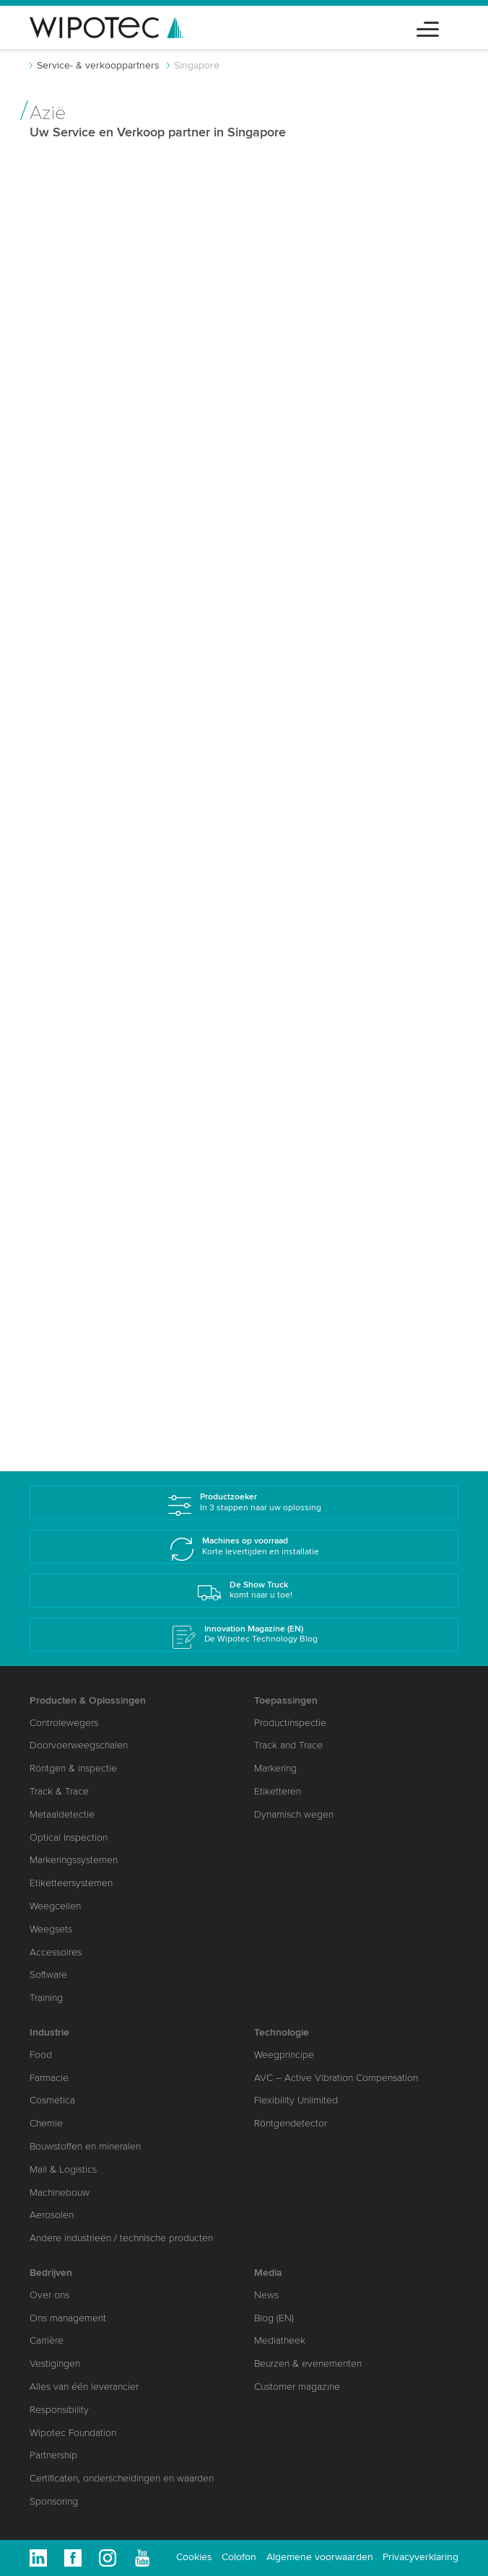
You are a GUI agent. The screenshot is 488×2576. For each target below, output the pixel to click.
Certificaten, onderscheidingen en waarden (122, 2478)
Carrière (47, 2340)
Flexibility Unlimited (296, 2100)
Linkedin (38, 2558)
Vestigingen (55, 2363)
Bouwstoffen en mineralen (85, 2146)
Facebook (73, 2558)
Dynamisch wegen (294, 1814)
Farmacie (49, 2078)
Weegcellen (55, 1906)
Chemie (46, 2123)
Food (41, 2055)
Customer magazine (297, 2386)
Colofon (239, 2557)
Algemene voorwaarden (319, 2557)
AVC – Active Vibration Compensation (336, 2078)
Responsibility (59, 2410)
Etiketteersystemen (71, 1883)
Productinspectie (290, 1723)
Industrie (49, 2032)
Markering (275, 1768)
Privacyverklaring (420, 2557)
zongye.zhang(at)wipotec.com (123, 580)
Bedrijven (51, 2272)
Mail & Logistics (63, 2169)
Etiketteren (277, 1791)
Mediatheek (279, 2340)
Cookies (194, 2557)
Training (46, 1998)
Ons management (68, 2318)
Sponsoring (54, 2501)
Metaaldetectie (62, 1814)
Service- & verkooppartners (98, 65)
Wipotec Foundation (73, 2433)
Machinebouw (60, 2192)
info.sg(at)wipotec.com (328, 736)
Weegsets (51, 1929)
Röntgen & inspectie (73, 1768)
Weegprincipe (284, 2055)
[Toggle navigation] (428, 27)
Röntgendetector (290, 2123)
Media (268, 2272)
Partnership (53, 2455)
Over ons (49, 2295)
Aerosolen (52, 2215)
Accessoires (56, 1952)
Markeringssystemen (74, 1860)
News (266, 2295)
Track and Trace (288, 1745)
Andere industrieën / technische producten (121, 2238)
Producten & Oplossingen (88, 1700)
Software (48, 1974)
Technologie (281, 2032)
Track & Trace (59, 1791)
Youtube (142, 2558)
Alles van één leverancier (84, 2386)
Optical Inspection (69, 1837)
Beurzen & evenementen (308, 2363)
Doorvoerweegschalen (79, 1745)
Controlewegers (64, 1723)
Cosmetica (52, 2100)
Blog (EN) (274, 2318)
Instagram (107, 2558)
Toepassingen (286, 1700)
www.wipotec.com (93, 633)
